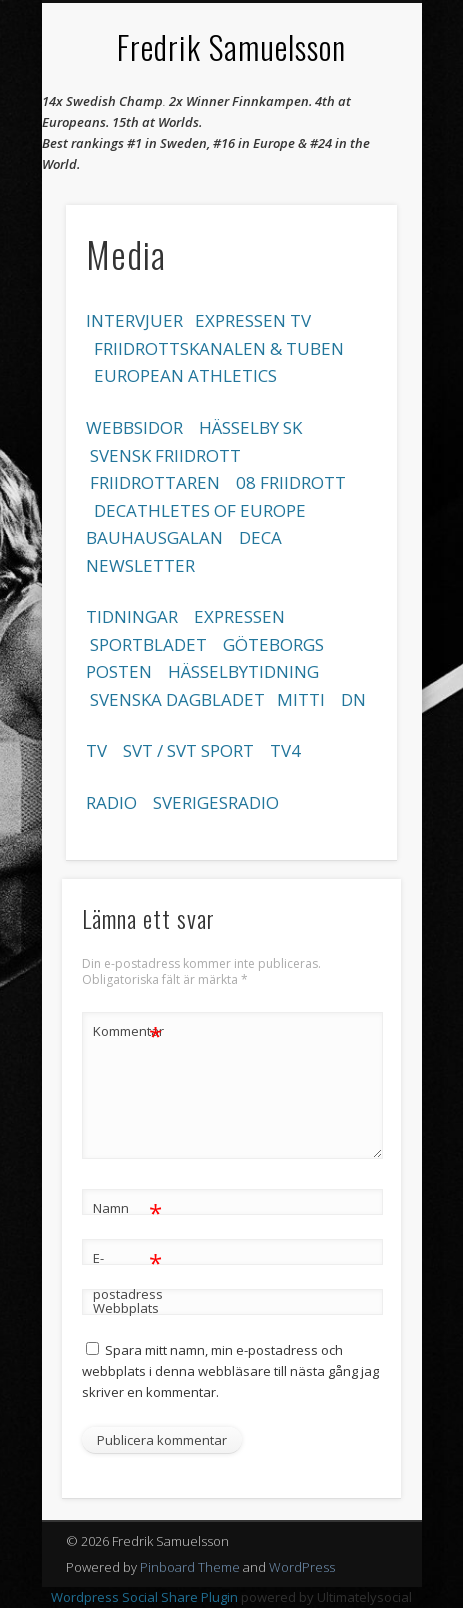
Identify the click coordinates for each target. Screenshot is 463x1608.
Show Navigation (348, 179)
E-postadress (128, 1272)
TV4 (285, 750)
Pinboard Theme (190, 1567)
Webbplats (126, 1308)
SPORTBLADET (150, 644)
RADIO (111, 802)
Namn (127, 1208)
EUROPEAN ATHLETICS (185, 375)
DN (353, 699)
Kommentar (128, 1031)
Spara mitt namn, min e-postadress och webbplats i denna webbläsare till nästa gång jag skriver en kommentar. (230, 1371)
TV (96, 750)
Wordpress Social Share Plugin (146, 1597)
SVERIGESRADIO (216, 802)
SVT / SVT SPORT (188, 750)
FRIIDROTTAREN (155, 482)
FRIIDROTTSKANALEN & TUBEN (219, 348)
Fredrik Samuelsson (231, 46)
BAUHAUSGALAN (154, 537)
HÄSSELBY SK (250, 427)
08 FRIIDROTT (291, 482)
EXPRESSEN (239, 616)
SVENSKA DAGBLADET (177, 699)
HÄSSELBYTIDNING (243, 671)
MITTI (301, 699)
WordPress (302, 1567)
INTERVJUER (134, 320)
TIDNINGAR (132, 616)
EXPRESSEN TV (253, 320)
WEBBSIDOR (134, 427)
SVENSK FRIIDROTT (165, 455)
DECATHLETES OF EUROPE (200, 510)
